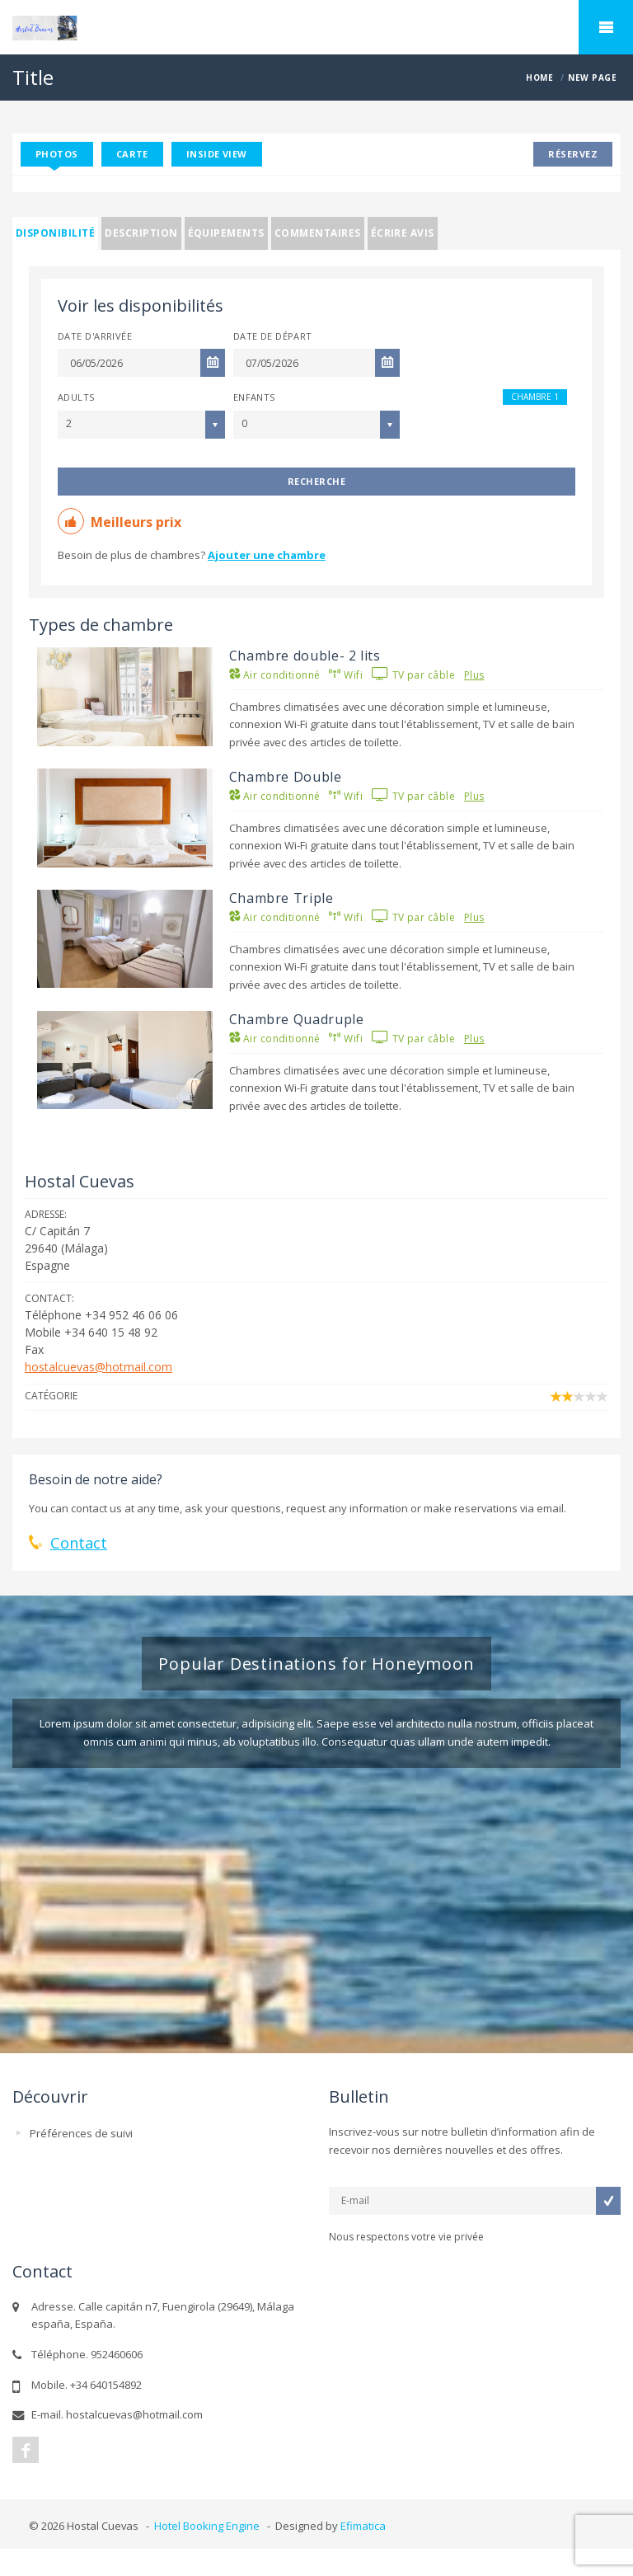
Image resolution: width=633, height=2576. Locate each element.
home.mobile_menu (606, 27)
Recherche (316, 481)
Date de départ (272, 336)
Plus (474, 675)
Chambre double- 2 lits (305, 655)
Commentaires (317, 233)
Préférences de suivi (81, 2133)
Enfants (254, 397)
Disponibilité (55, 233)
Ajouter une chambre (267, 555)
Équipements (226, 233)
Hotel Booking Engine (207, 2525)
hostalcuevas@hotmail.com (98, 1367)
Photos (56, 154)
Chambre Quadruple (296, 1019)
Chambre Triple (281, 898)
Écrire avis (402, 233)
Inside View (216, 154)
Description (141, 233)
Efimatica (363, 2525)
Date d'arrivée (95, 336)
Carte (132, 154)
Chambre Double (285, 777)
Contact (78, 1543)
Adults (76, 397)
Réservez (573, 154)
